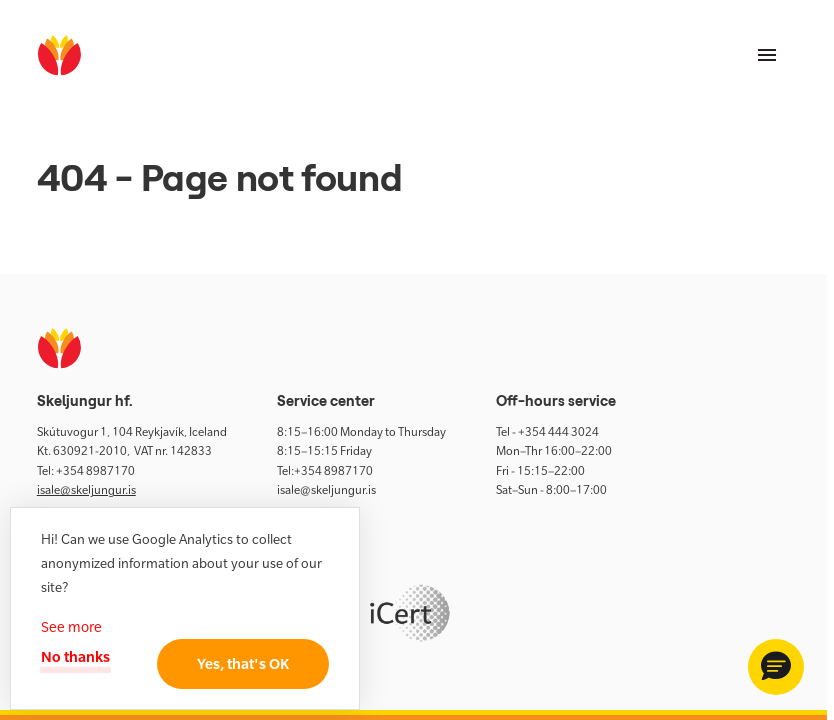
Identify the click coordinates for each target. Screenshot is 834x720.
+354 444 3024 (558, 432)
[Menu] (767, 55)
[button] (776, 667)
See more (71, 627)
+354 (71, 471)
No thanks (79, 656)
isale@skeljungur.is (86, 490)
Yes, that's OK (235, 663)
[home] (59, 55)
